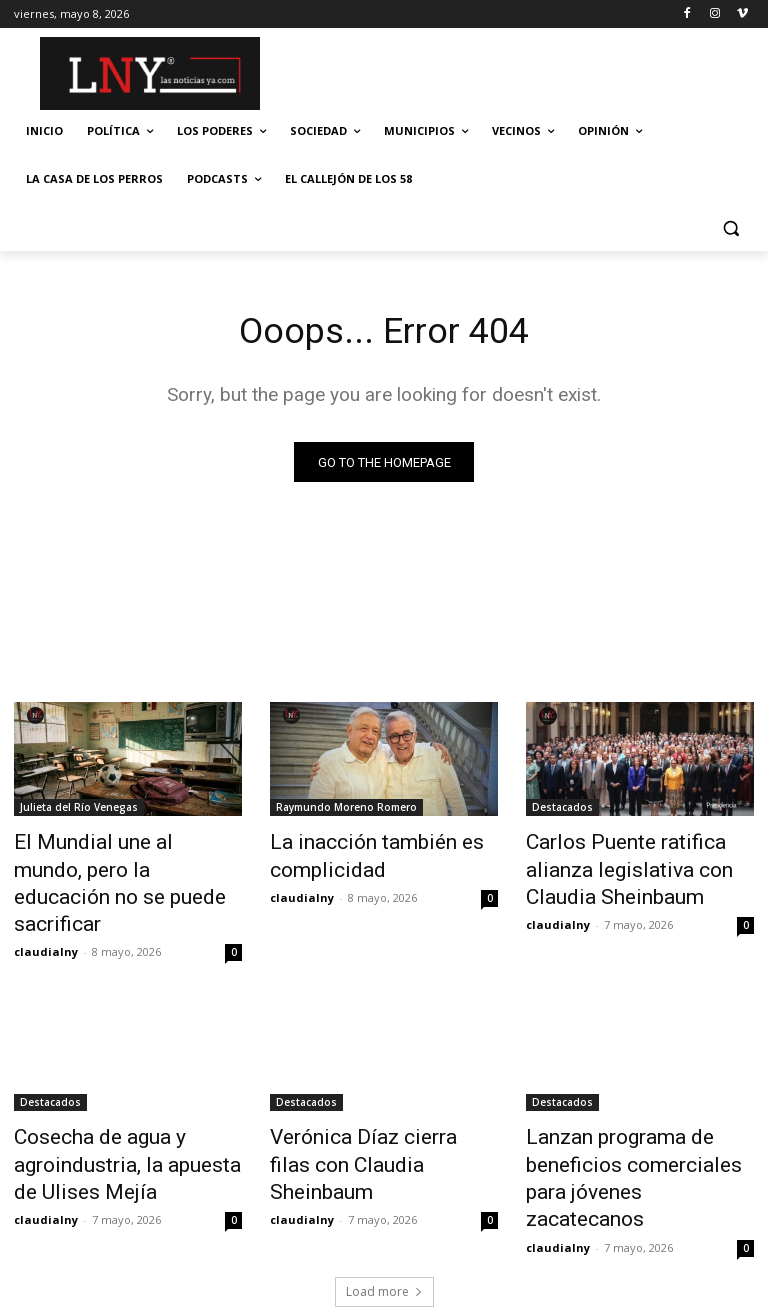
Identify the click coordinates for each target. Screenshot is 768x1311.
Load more (384, 1208)
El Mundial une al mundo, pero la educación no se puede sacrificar (125, 866)
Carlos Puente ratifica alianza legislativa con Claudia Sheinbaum (635, 866)
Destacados (562, 811)
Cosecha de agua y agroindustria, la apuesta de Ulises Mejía (118, 1118)
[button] (730, 227)
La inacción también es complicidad (356, 855)
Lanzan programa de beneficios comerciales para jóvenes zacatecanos (632, 1118)
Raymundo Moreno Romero (346, 811)
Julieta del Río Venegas (79, 811)
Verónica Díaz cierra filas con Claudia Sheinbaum (379, 1107)
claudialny (46, 912)
